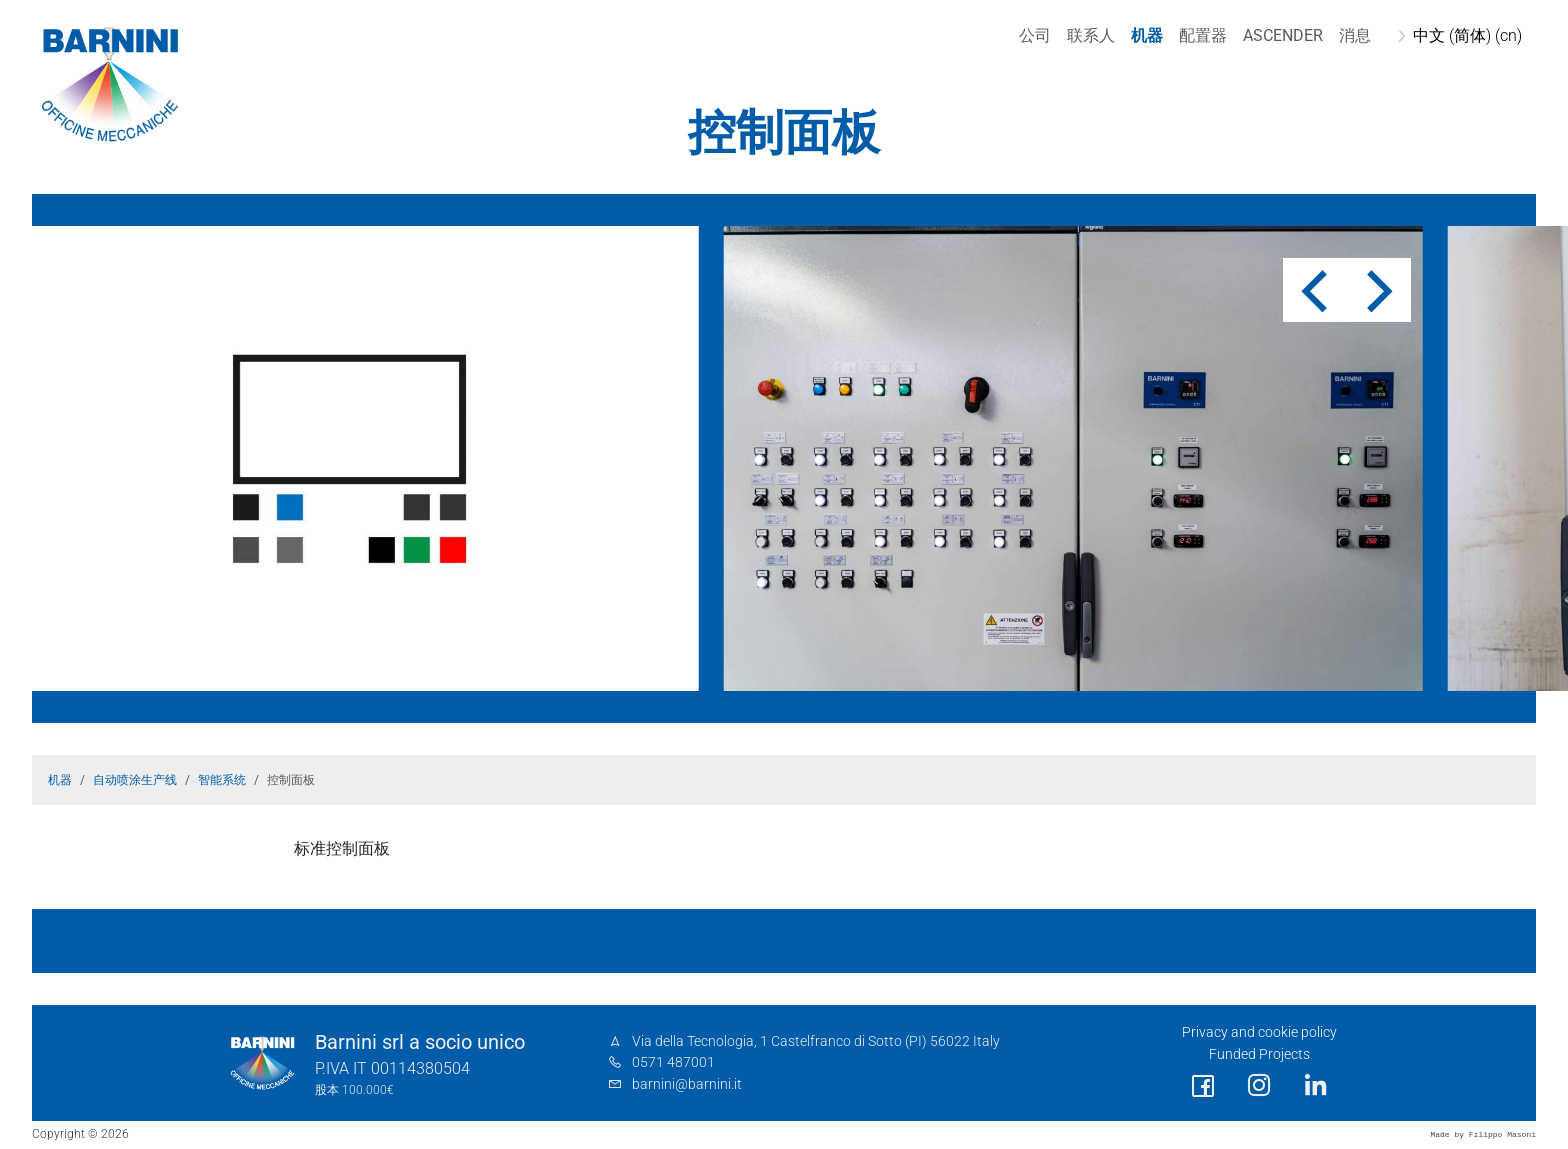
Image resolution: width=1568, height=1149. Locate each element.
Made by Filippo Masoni (1483, 1134)
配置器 (1201, 35)
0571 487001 (673, 1062)
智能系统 (222, 780)
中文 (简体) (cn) (1465, 35)
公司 (1033, 35)
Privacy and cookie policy (1259, 1032)
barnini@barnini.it (687, 1084)
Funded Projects (1259, 1054)
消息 (1353, 35)
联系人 (1089, 35)
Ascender (1281, 35)
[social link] (1203, 1086)
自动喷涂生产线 (135, 780)
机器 (1145, 35)
